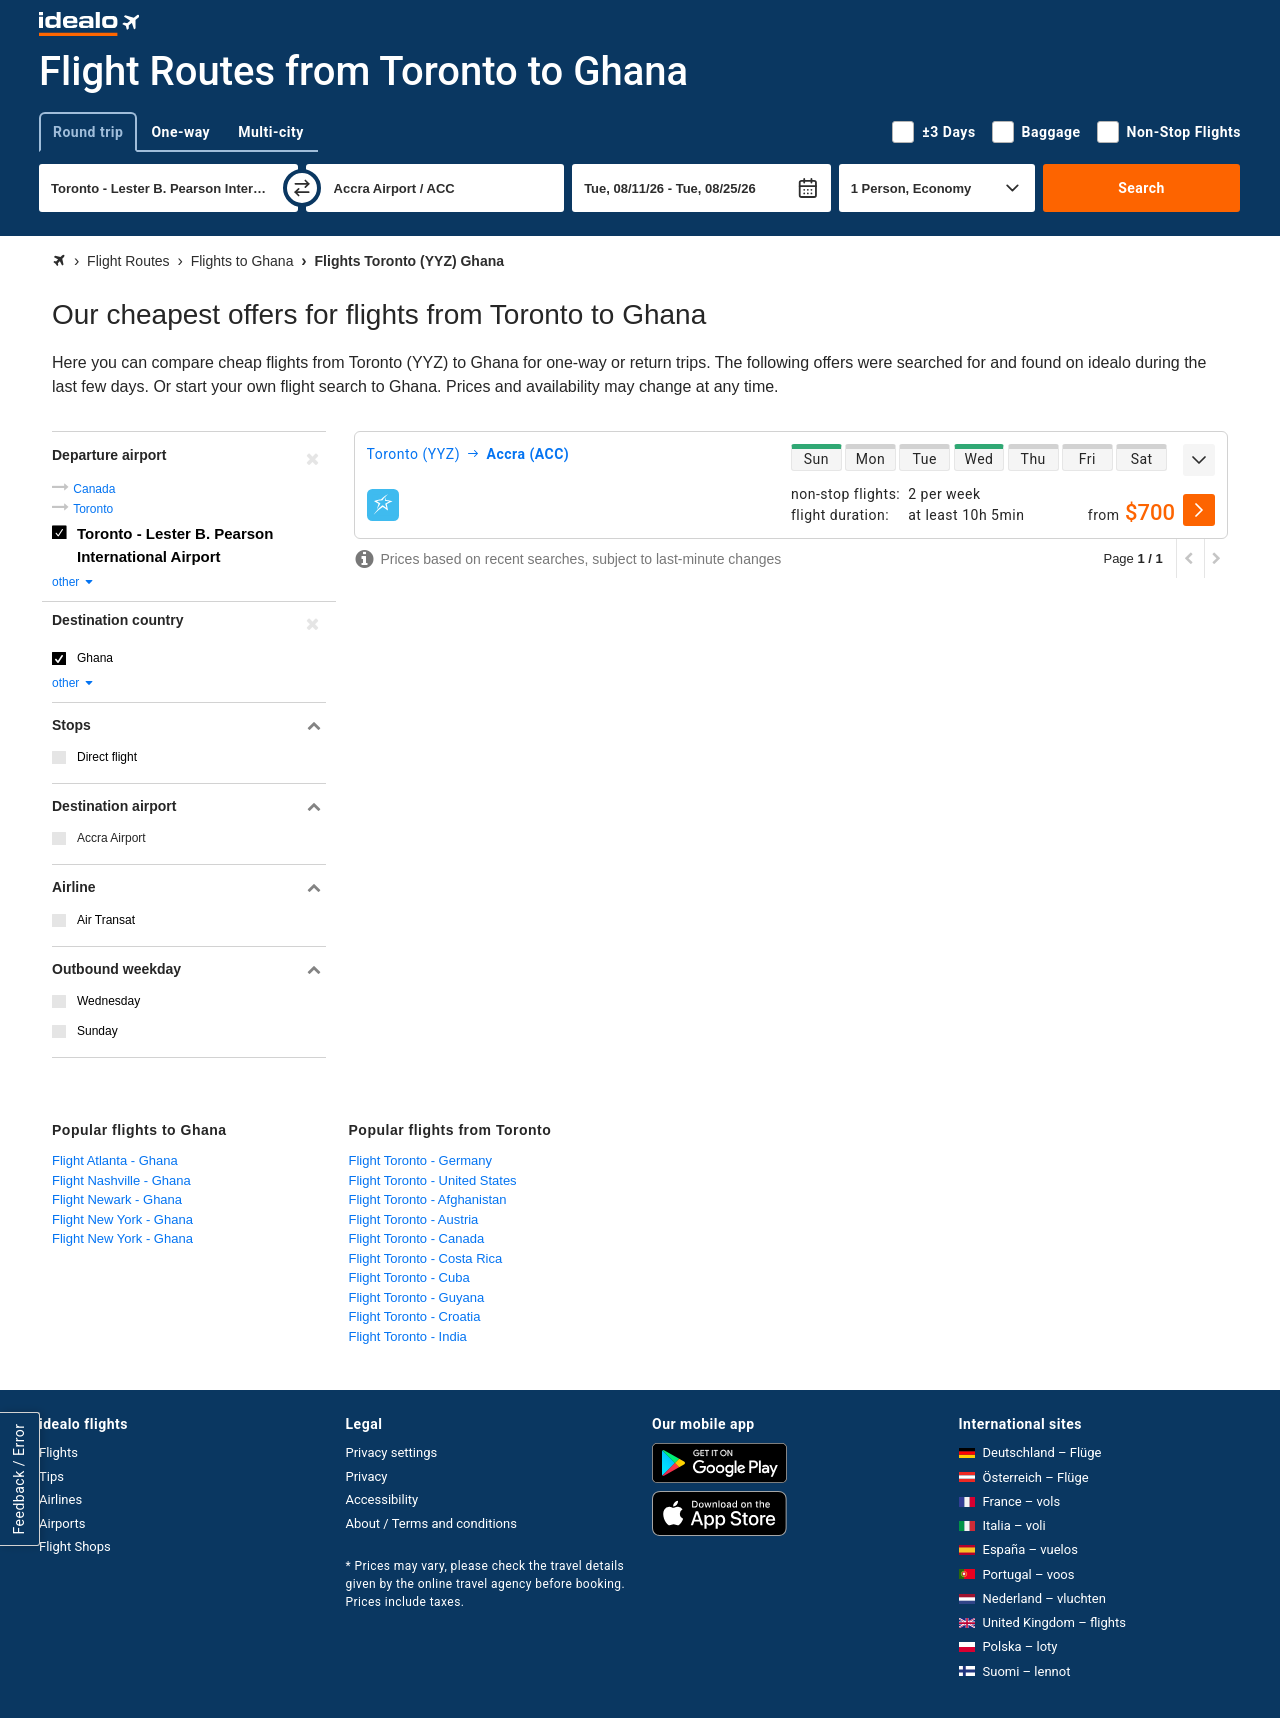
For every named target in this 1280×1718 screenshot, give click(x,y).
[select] (1199, 510)
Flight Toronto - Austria (414, 1219)
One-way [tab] (180, 132)
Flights (58, 1452)
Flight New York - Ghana (122, 1219)
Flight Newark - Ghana (117, 1199)
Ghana (95, 658)
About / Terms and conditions (431, 1523)
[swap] (302, 188)
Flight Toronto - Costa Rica (426, 1258)
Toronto (93, 509)
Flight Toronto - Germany (421, 1160)
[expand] (1199, 460)
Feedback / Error (19, 1479)
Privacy (367, 1476)
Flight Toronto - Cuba (409, 1277)
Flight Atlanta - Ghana (115, 1160)
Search (1141, 188)
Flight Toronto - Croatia (415, 1316)
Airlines (60, 1499)
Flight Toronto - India (408, 1336)
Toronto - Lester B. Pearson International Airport (175, 545)
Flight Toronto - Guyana (417, 1297)
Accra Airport (111, 838)
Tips (51, 1476)
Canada (94, 489)
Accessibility (382, 1499)
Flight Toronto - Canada (417, 1238)
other (73, 582)
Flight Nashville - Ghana (121, 1180)
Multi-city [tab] (271, 132)
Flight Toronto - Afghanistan (428, 1199)
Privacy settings (392, 1452)
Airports (62, 1523)
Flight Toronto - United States (433, 1180)
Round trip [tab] (88, 132)
